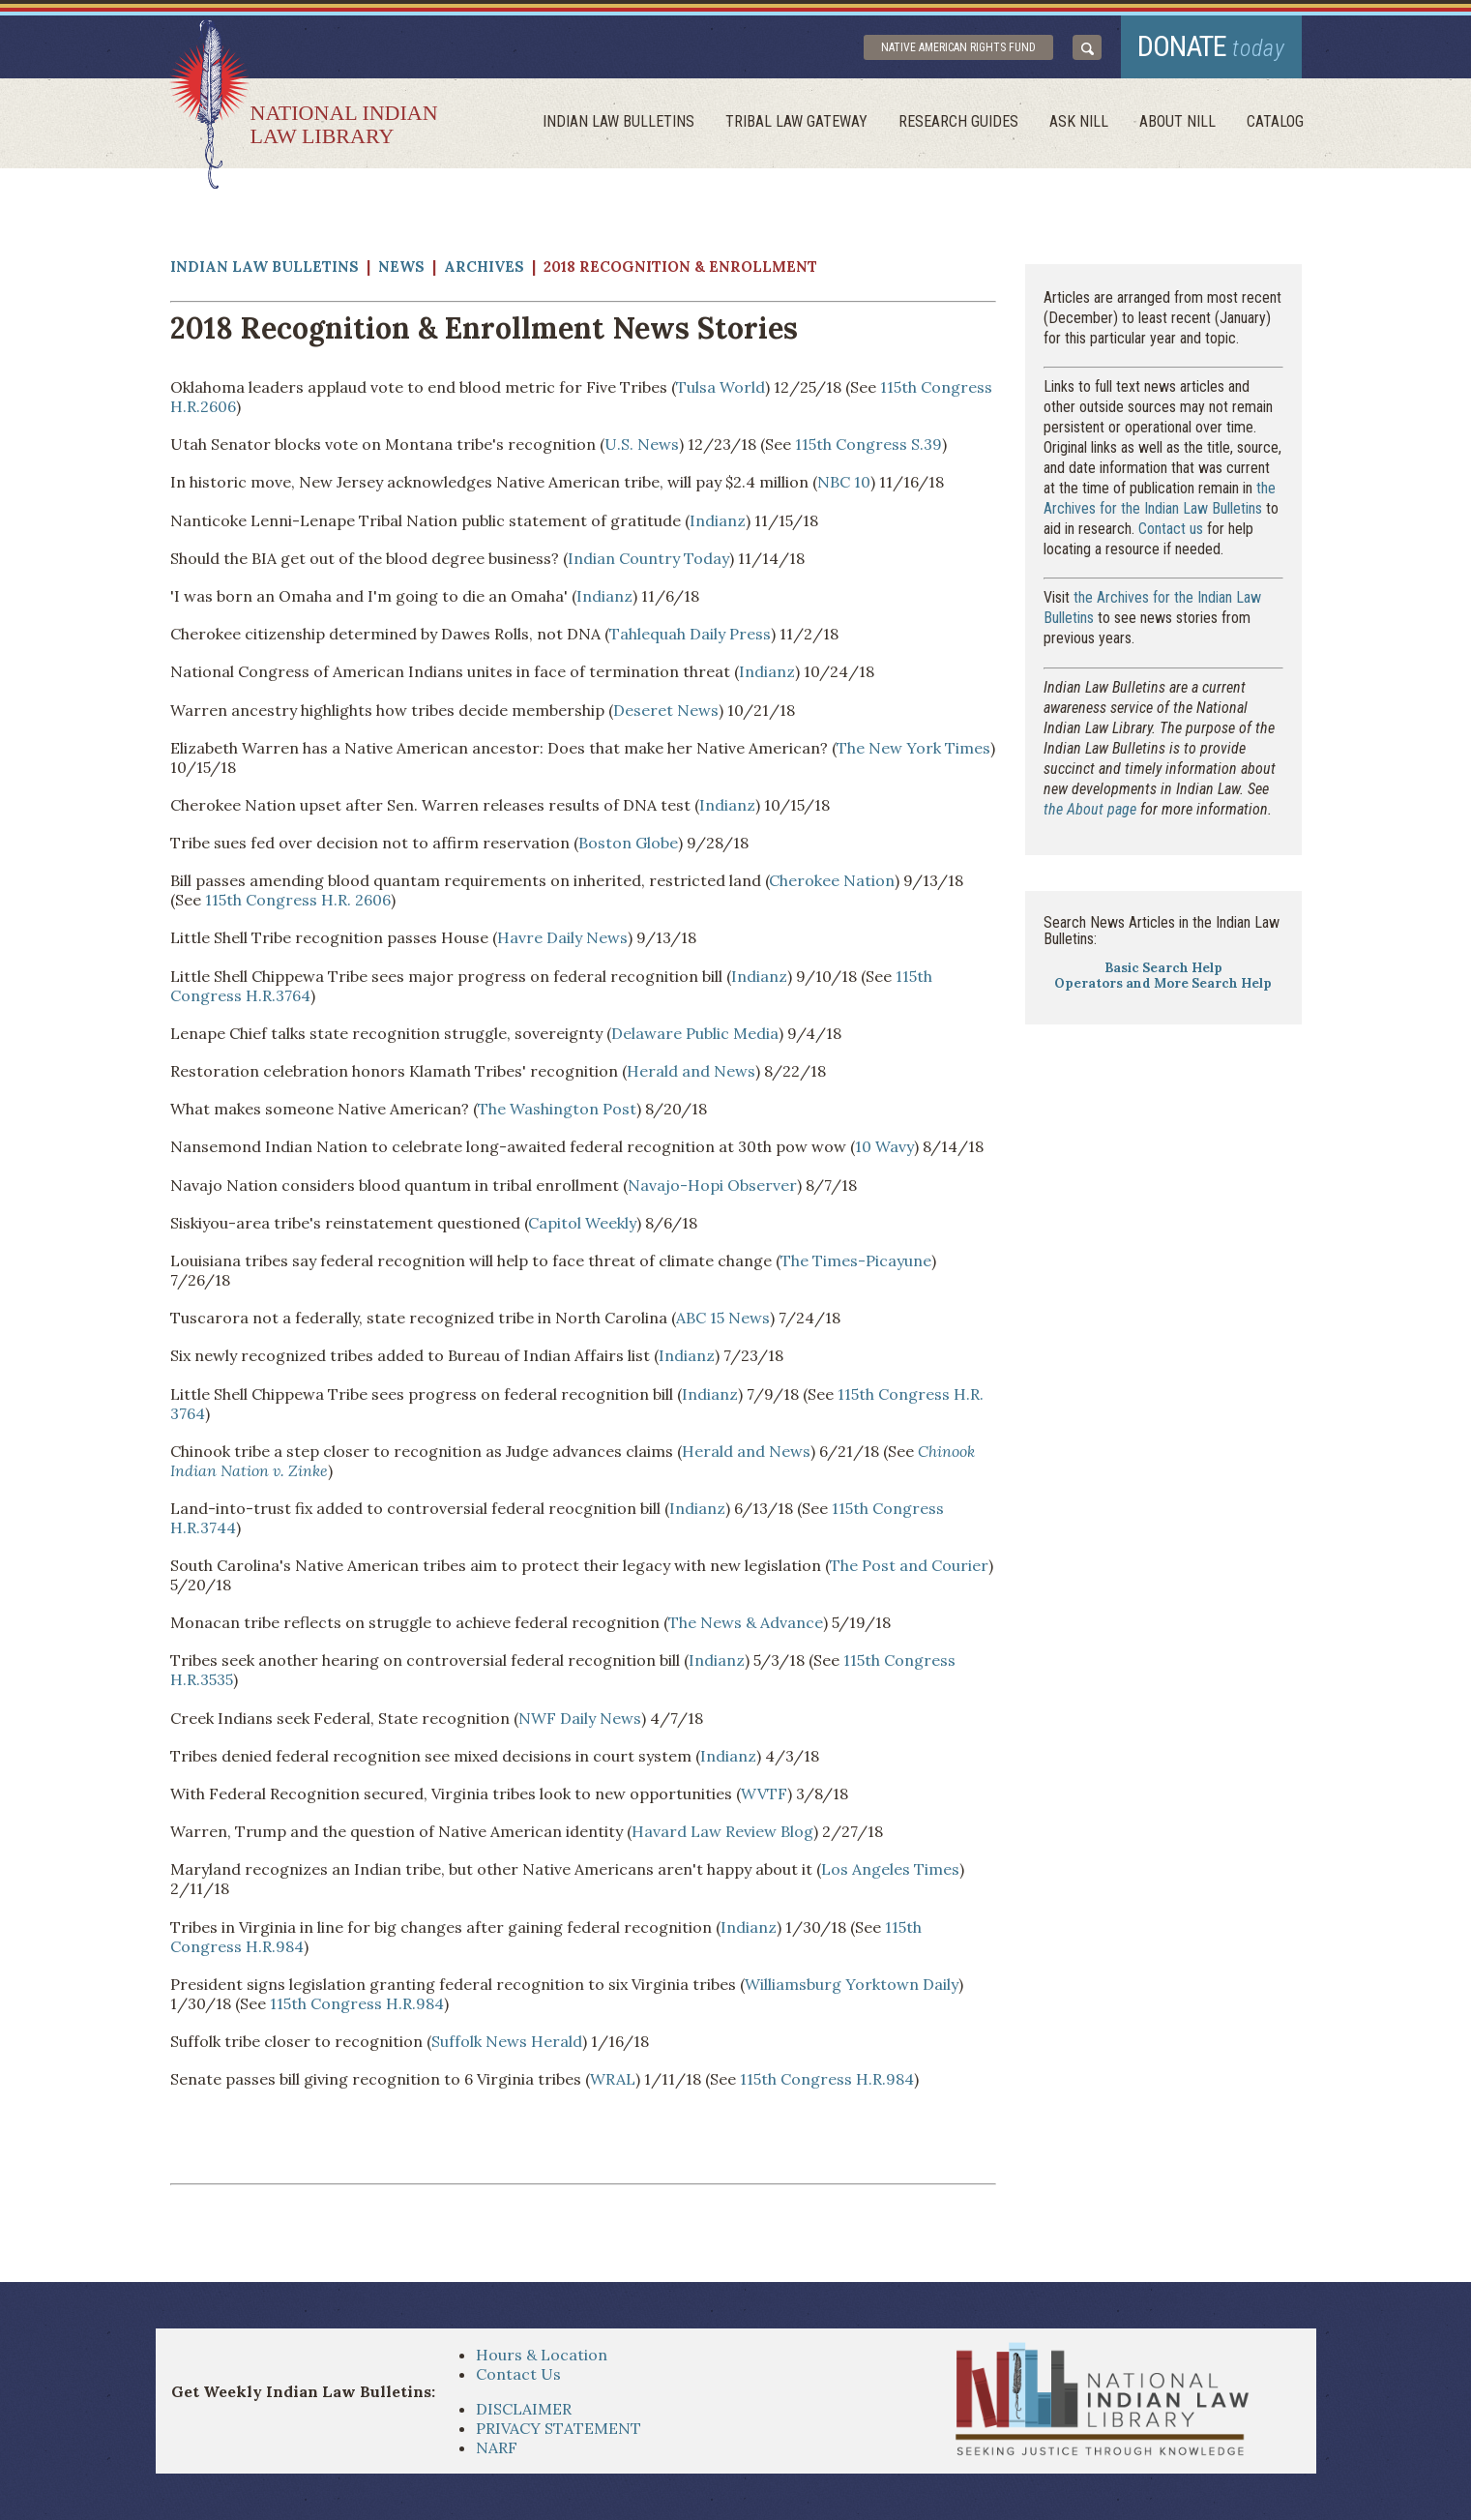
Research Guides (958, 121)
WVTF (764, 1793)
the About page (1090, 809)
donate (1211, 46)
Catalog (1275, 121)
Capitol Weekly (582, 1222)
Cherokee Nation (832, 880)
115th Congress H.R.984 (357, 2003)
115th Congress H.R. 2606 (298, 899)
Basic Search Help (1163, 968)
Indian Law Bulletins (618, 121)
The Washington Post (557, 1108)
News (401, 266)
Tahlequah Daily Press (690, 633)
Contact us (1170, 528)
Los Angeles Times (890, 1869)
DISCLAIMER (524, 2408)
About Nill (1177, 121)
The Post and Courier (909, 1565)
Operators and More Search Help (1163, 983)
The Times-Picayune (855, 1260)
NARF (496, 2447)
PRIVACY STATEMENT (558, 2428)
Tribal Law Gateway (796, 121)
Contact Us (518, 2374)
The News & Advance (745, 1622)
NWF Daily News (579, 1718)
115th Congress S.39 (868, 444)
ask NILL (1078, 121)
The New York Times (913, 747)
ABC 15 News (723, 1317)
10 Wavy (884, 1146)
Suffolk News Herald (506, 2041)
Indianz (718, 520)
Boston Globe (628, 842)
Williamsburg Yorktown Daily (851, 1984)
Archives (484, 266)
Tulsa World (720, 387)
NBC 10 (843, 481)
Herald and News (691, 1071)
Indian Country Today (648, 558)
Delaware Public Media (695, 1033)
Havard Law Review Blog (722, 1831)
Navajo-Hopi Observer (712, 1185)
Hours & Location (541, 2354)
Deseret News (666, 710)
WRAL (612, 2079)
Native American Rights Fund (958, 47)
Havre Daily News (562, 937)
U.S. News (641, 444)
